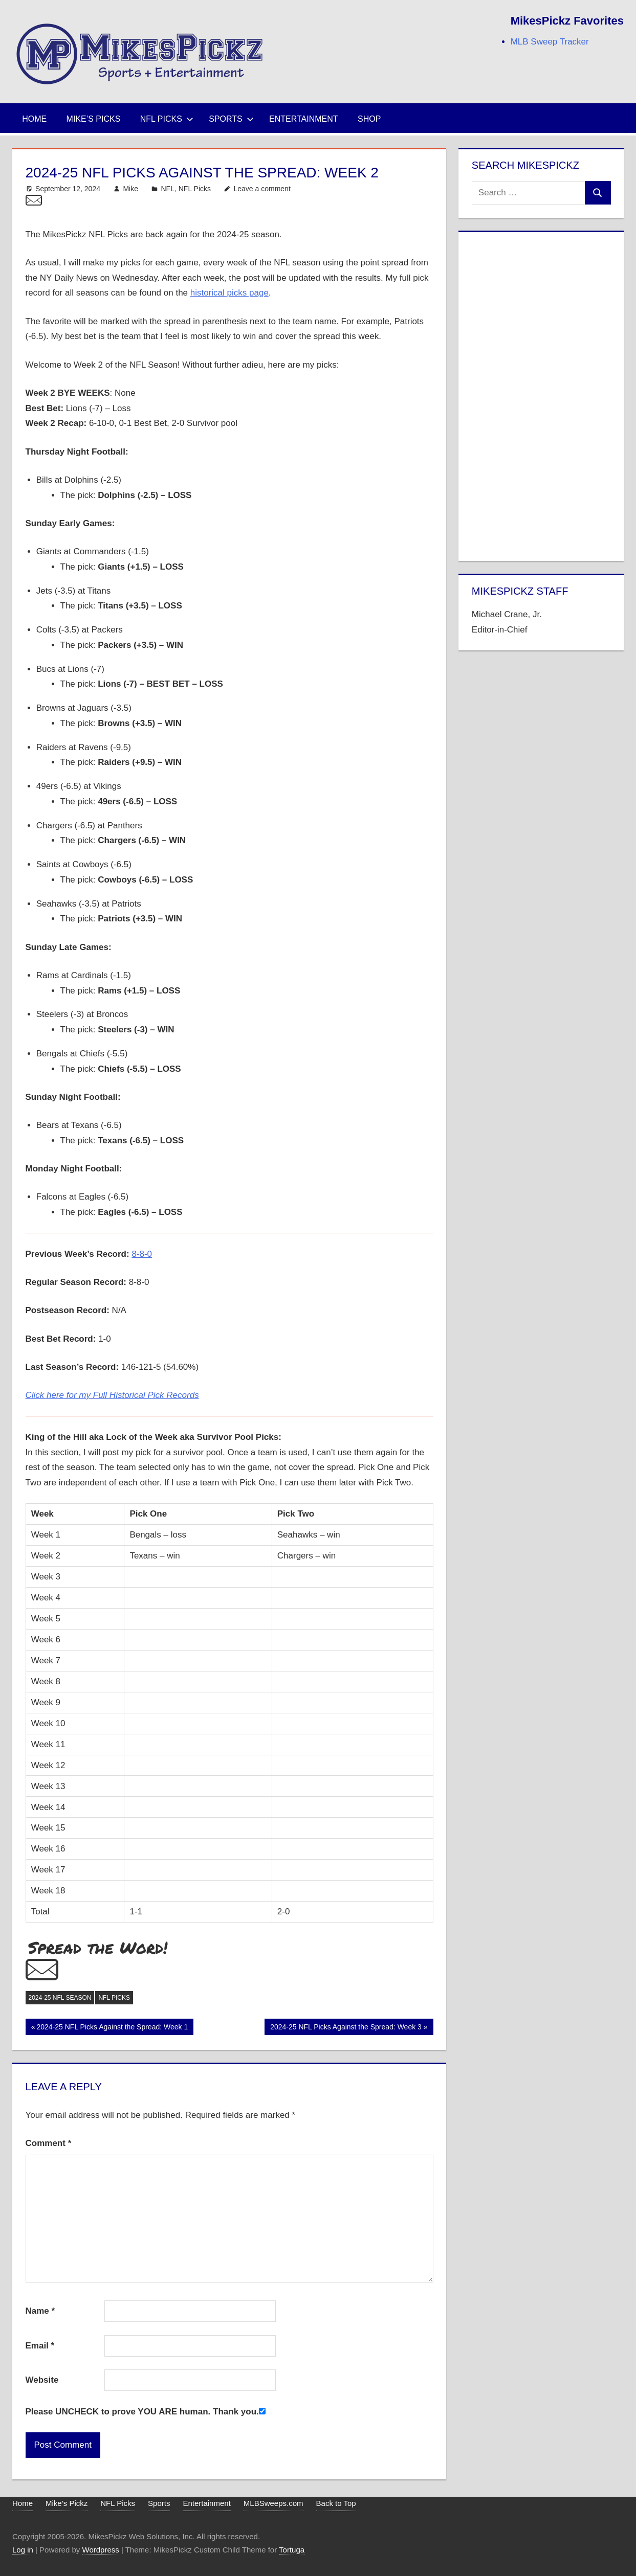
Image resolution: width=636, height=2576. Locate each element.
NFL (167, 189)
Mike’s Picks (94, 119)
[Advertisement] (541, 394)
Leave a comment (262, 189)
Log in (22, 2549)
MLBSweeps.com (273, 2503)
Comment (49, 2143)
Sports (231, 119)
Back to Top (336, 2503)
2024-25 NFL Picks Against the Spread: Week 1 (112, 2028)
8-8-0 (141, 1254)
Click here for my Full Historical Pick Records (112, 1395)
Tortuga (291, 2549)
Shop (369, 119)
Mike (130, 189)
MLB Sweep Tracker (550, 42)
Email (40, 2346)
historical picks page (229, 293)
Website (42, 2380)
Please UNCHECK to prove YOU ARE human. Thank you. (142, 2411)
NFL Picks (166, 119)
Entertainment (303, 119)
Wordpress (100, 2549)
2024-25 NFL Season (60, 1997)
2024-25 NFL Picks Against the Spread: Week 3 (346, 2028)
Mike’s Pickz (66, 2503)
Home (34, 119)
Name (40, 2311)
